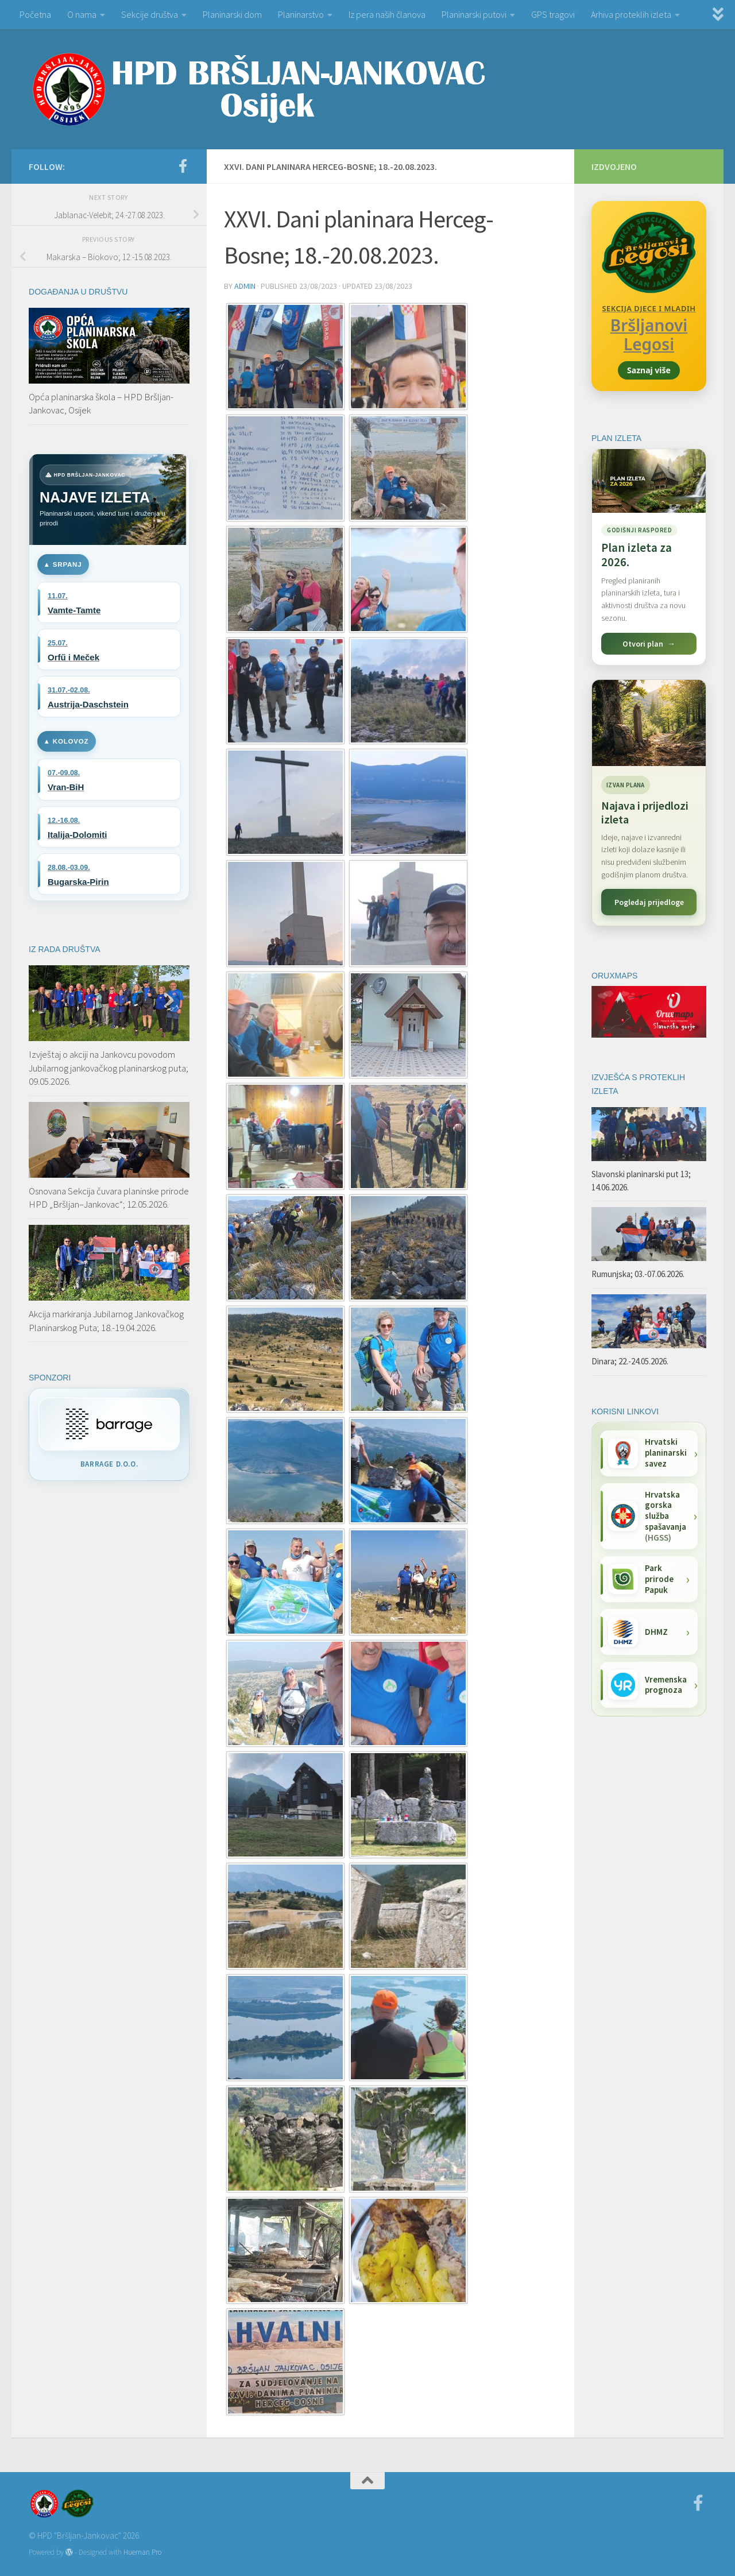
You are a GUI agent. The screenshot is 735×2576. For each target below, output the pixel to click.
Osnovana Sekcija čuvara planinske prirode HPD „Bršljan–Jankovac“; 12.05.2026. (109, 1198)
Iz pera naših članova (387, 14)
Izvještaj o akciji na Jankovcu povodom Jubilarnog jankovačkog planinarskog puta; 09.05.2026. (108, 1068)
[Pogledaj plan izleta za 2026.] (648, 557)
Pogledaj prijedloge (649, 902)
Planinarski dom (232, 14)
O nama (81, 14)
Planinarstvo (301, 14)
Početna (35, 14)
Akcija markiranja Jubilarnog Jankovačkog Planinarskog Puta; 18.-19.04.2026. (106, 1321)
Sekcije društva (149, 14)
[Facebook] (182, 166)
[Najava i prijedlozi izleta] (649, 723)
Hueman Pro (142, 2552)
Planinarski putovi (474, 14)
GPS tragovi (553, 14)
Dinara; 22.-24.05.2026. (629, 1361)
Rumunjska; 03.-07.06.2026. (637, 1273)
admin (245, 286)
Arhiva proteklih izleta (631, 14)
